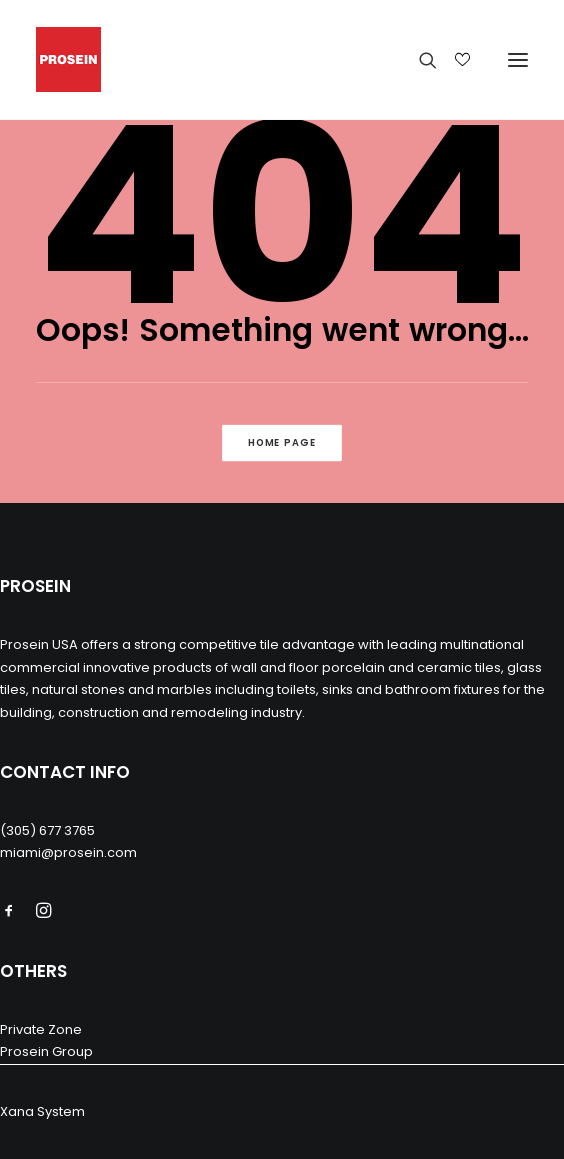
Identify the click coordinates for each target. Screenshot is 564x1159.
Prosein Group (46, 1051)
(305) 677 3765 (47, 830)
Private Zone (41, 1029)
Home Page (282, 443)
